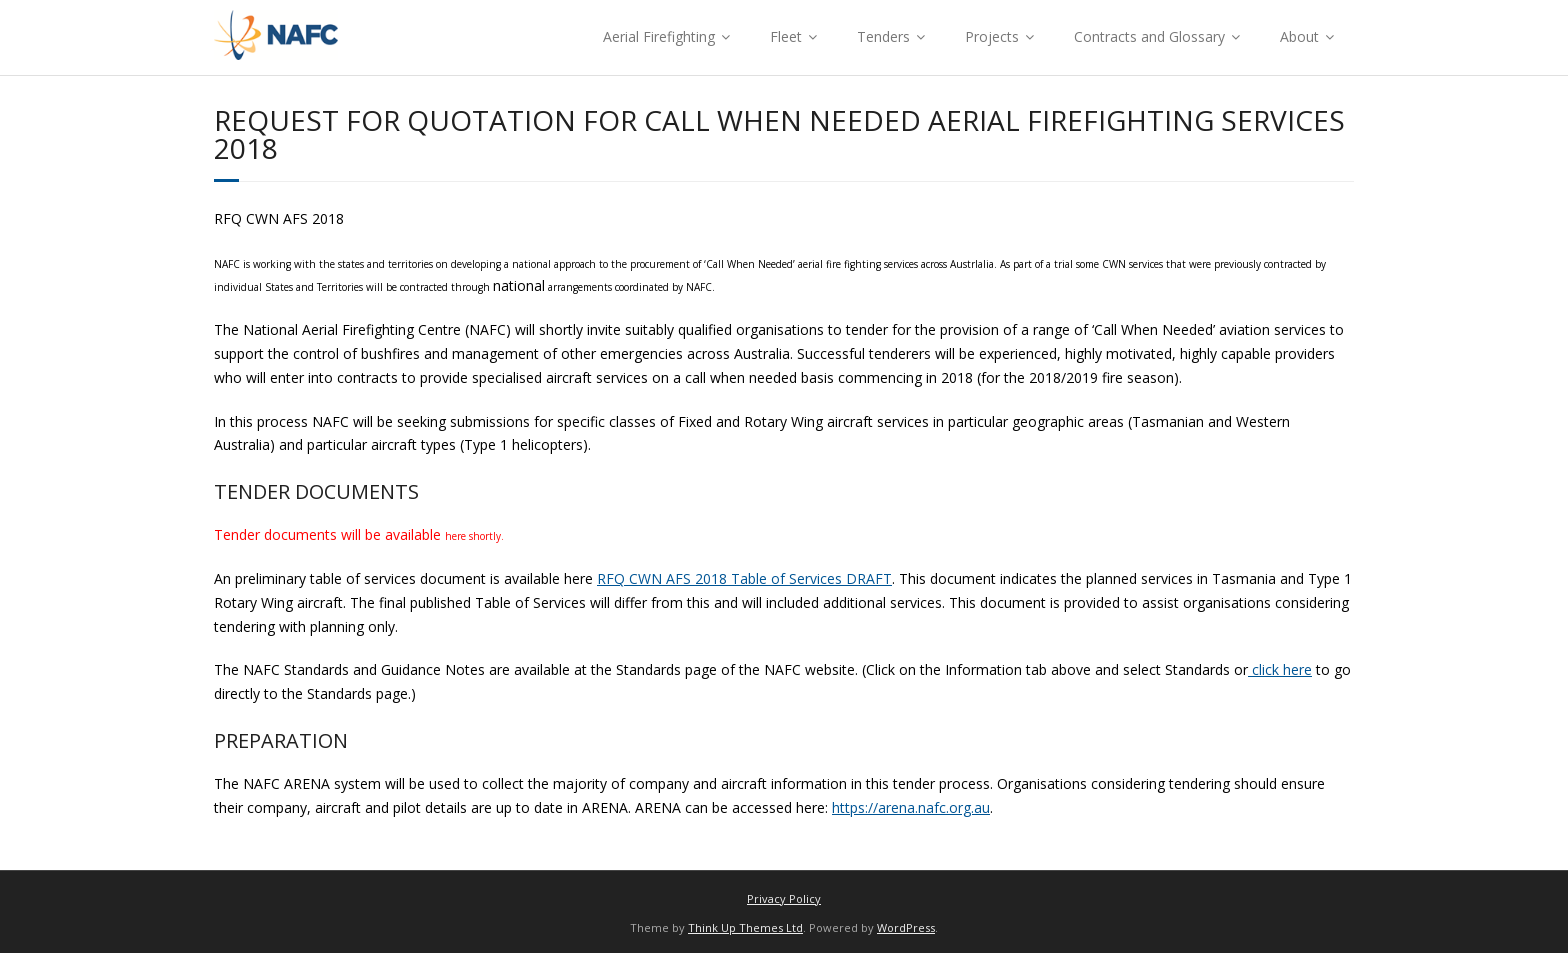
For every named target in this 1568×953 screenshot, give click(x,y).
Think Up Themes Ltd (745, 927)
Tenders (883, 36)
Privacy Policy (784, 898)
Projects (992, 36)
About (1299, 36)
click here (1280, 669)
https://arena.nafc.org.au (911, 807)
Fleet (786, 36)
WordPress (906, 927)
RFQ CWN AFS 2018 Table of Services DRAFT (744, 578)
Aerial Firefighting (659, 36)
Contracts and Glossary (1149, 36)
